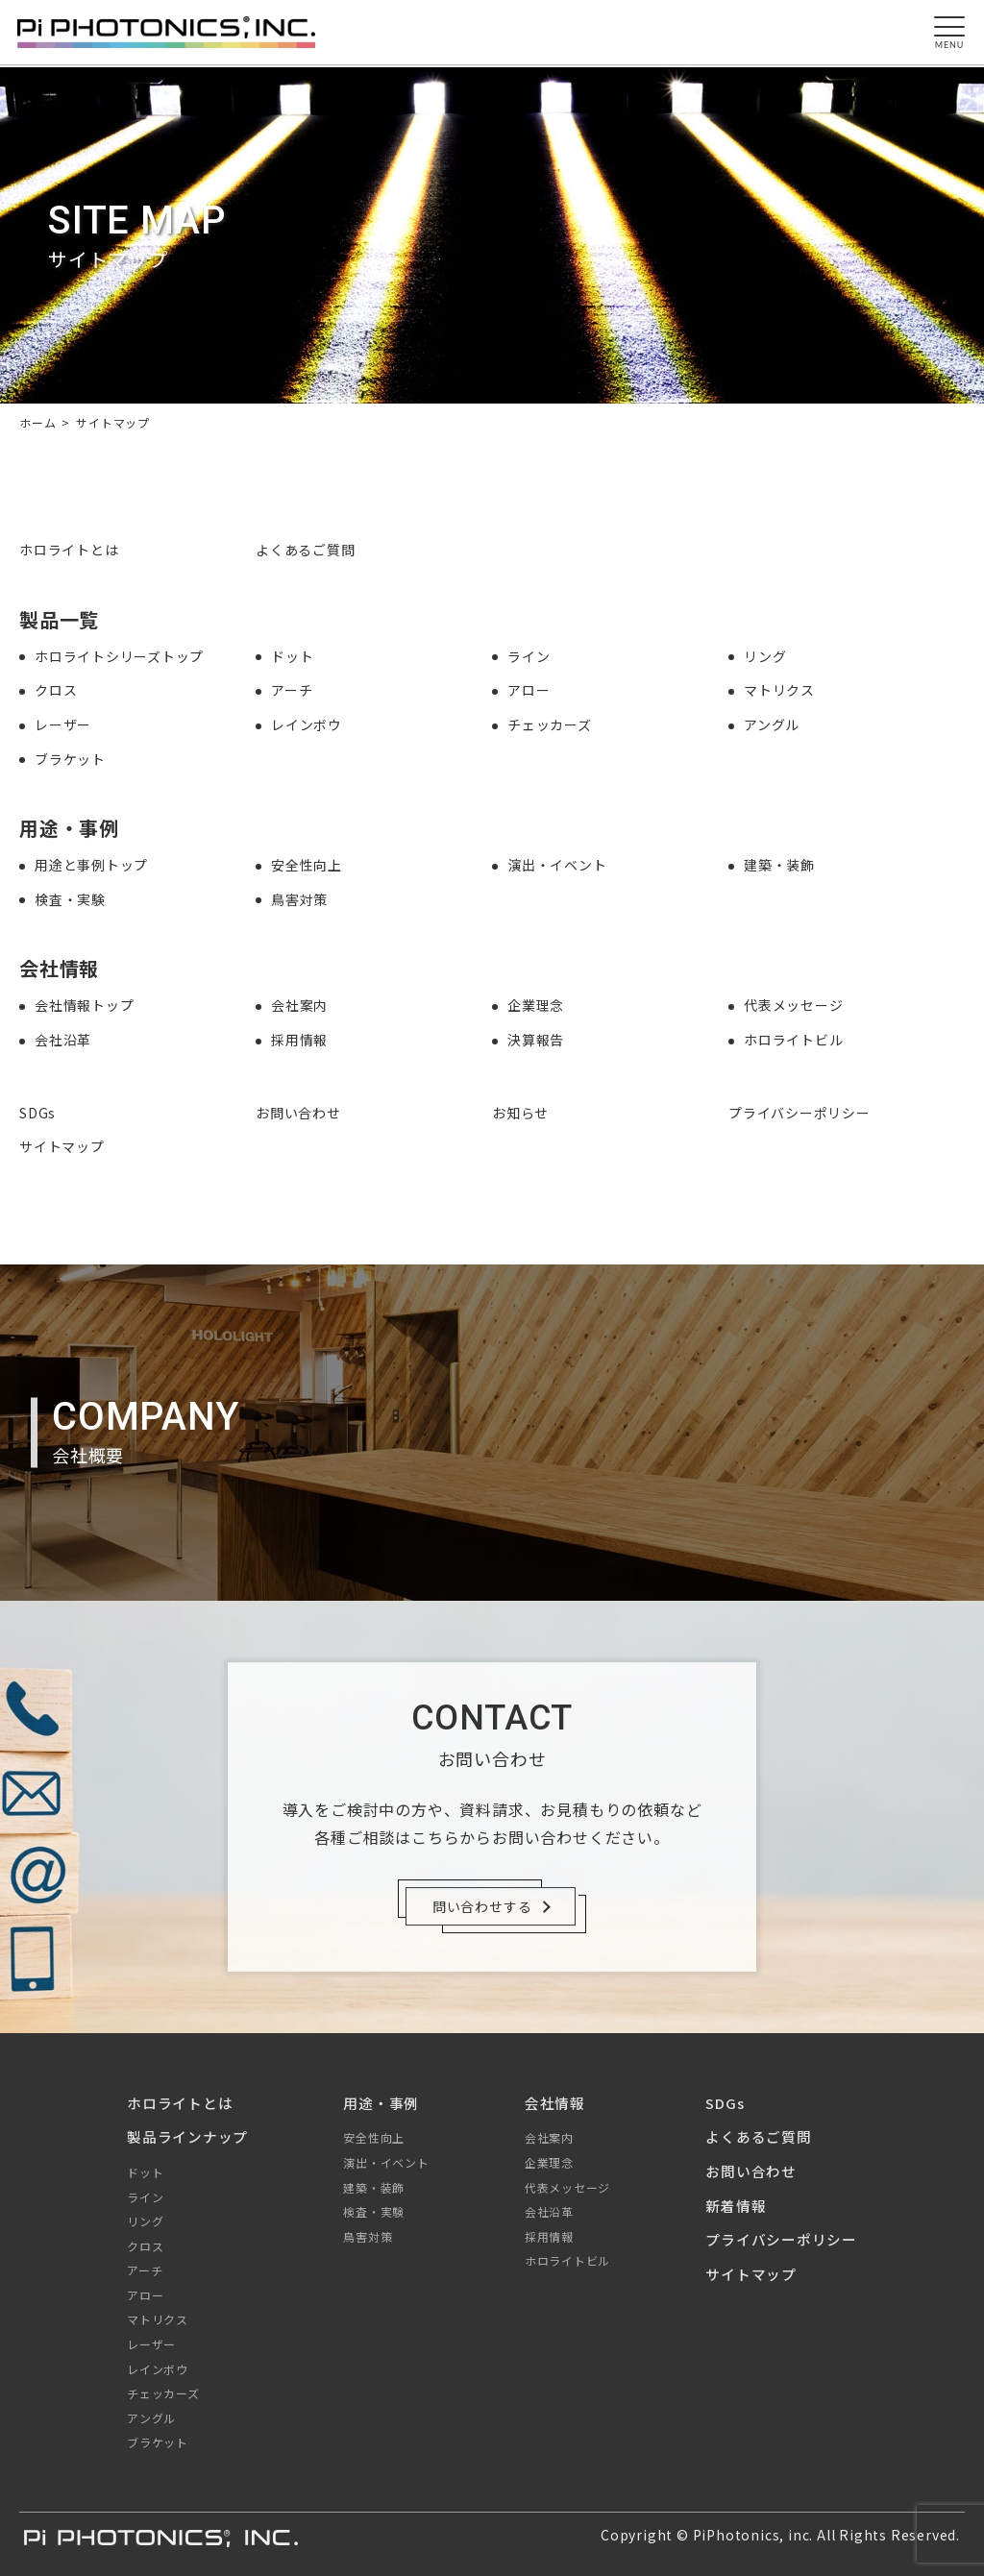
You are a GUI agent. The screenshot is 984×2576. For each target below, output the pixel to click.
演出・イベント (557, 864)
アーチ (291, 689)
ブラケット (70, 759)
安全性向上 (306, 864)
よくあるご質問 (306, 549)
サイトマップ (62, 1146)
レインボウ (306, 724)
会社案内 (299, 1005)
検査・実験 (70, 899)
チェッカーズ (549, 724)
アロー (528, 689)
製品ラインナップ (187, 2136)
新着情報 (735, 2206)
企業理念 (535, 1005)
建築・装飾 (779, 864)
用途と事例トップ (91, 864)
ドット (292, 656)
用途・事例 (381, 2103)
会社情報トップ (85, 1005)
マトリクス (779, 689)
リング (765, 656)
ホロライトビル (794, 1039)
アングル (772, 724)
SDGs (37, 1112)
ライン (528, 656)
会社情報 (555, 2103)
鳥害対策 (299, 899)
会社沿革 (63, 1039)
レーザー (63, 724)
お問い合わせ (298, 1112)
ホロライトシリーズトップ (120, 656)
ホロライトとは (69, 549)
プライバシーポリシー (799, 1112)
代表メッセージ (794, 1005)
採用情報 (299, 1039)
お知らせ (520, 1112)
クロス (56, 689)
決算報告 (535, 1039)
